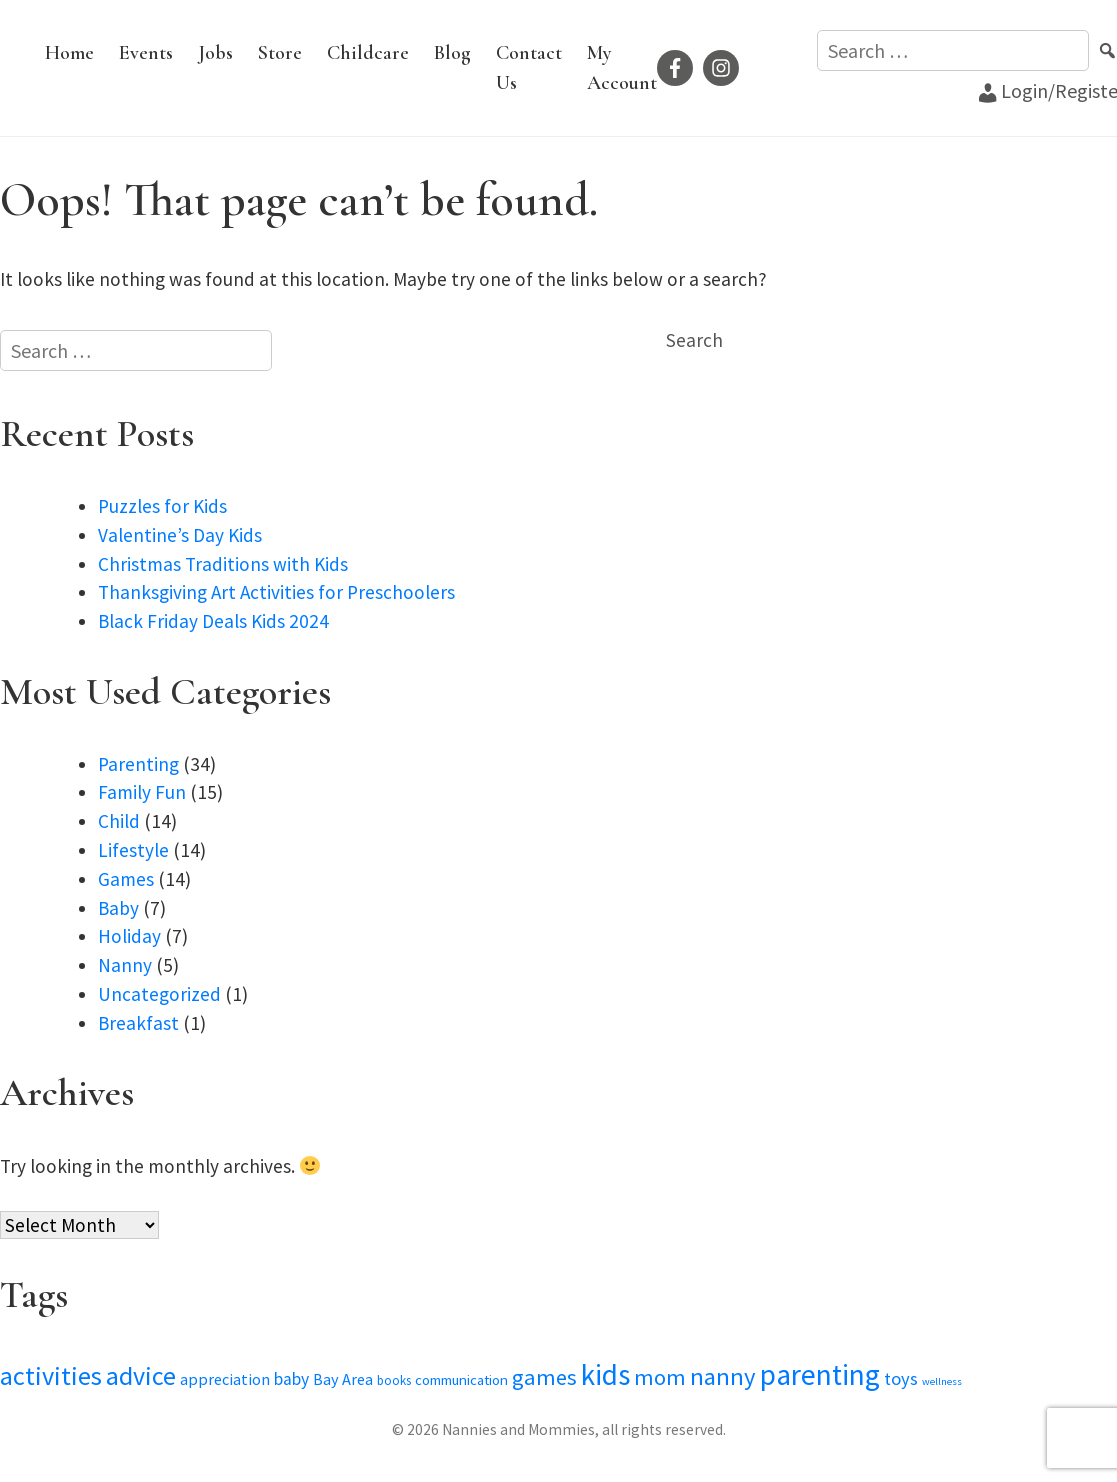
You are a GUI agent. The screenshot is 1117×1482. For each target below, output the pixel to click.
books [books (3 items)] (394, 1380)
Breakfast (138, 1023)
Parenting (138, 764)
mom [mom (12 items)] (660, 1377)
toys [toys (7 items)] (901, 1378)
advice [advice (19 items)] (141, 1375)
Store (280, 53)
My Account (622, 68)
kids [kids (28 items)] (605, 1375)
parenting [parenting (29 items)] (820, 1374)
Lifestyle (133, 850)
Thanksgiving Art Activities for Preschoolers (276, 592)
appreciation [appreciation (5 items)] (225, 1379)
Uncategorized (159, 994)
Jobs (215, 53)
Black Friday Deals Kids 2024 (213, 621)
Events (146, 53)
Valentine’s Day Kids (180, 535)
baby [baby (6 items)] (291, 1379)
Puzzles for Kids (162, 506)
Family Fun (142, 792)
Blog (452, 53)
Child (119, 821)
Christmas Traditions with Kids (223, 564)
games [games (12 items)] (544, 1377)
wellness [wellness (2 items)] (942, 1381)
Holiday (129, 936)
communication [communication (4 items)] (461, 1379)
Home (69, 53)
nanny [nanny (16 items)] (723, 1376)
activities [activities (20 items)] (51, 1375)
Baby (118, 908)
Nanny (125, 965)
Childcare (368, 53)
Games (126, 879)
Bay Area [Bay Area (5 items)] (343, 1379)
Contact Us (529, 68)
